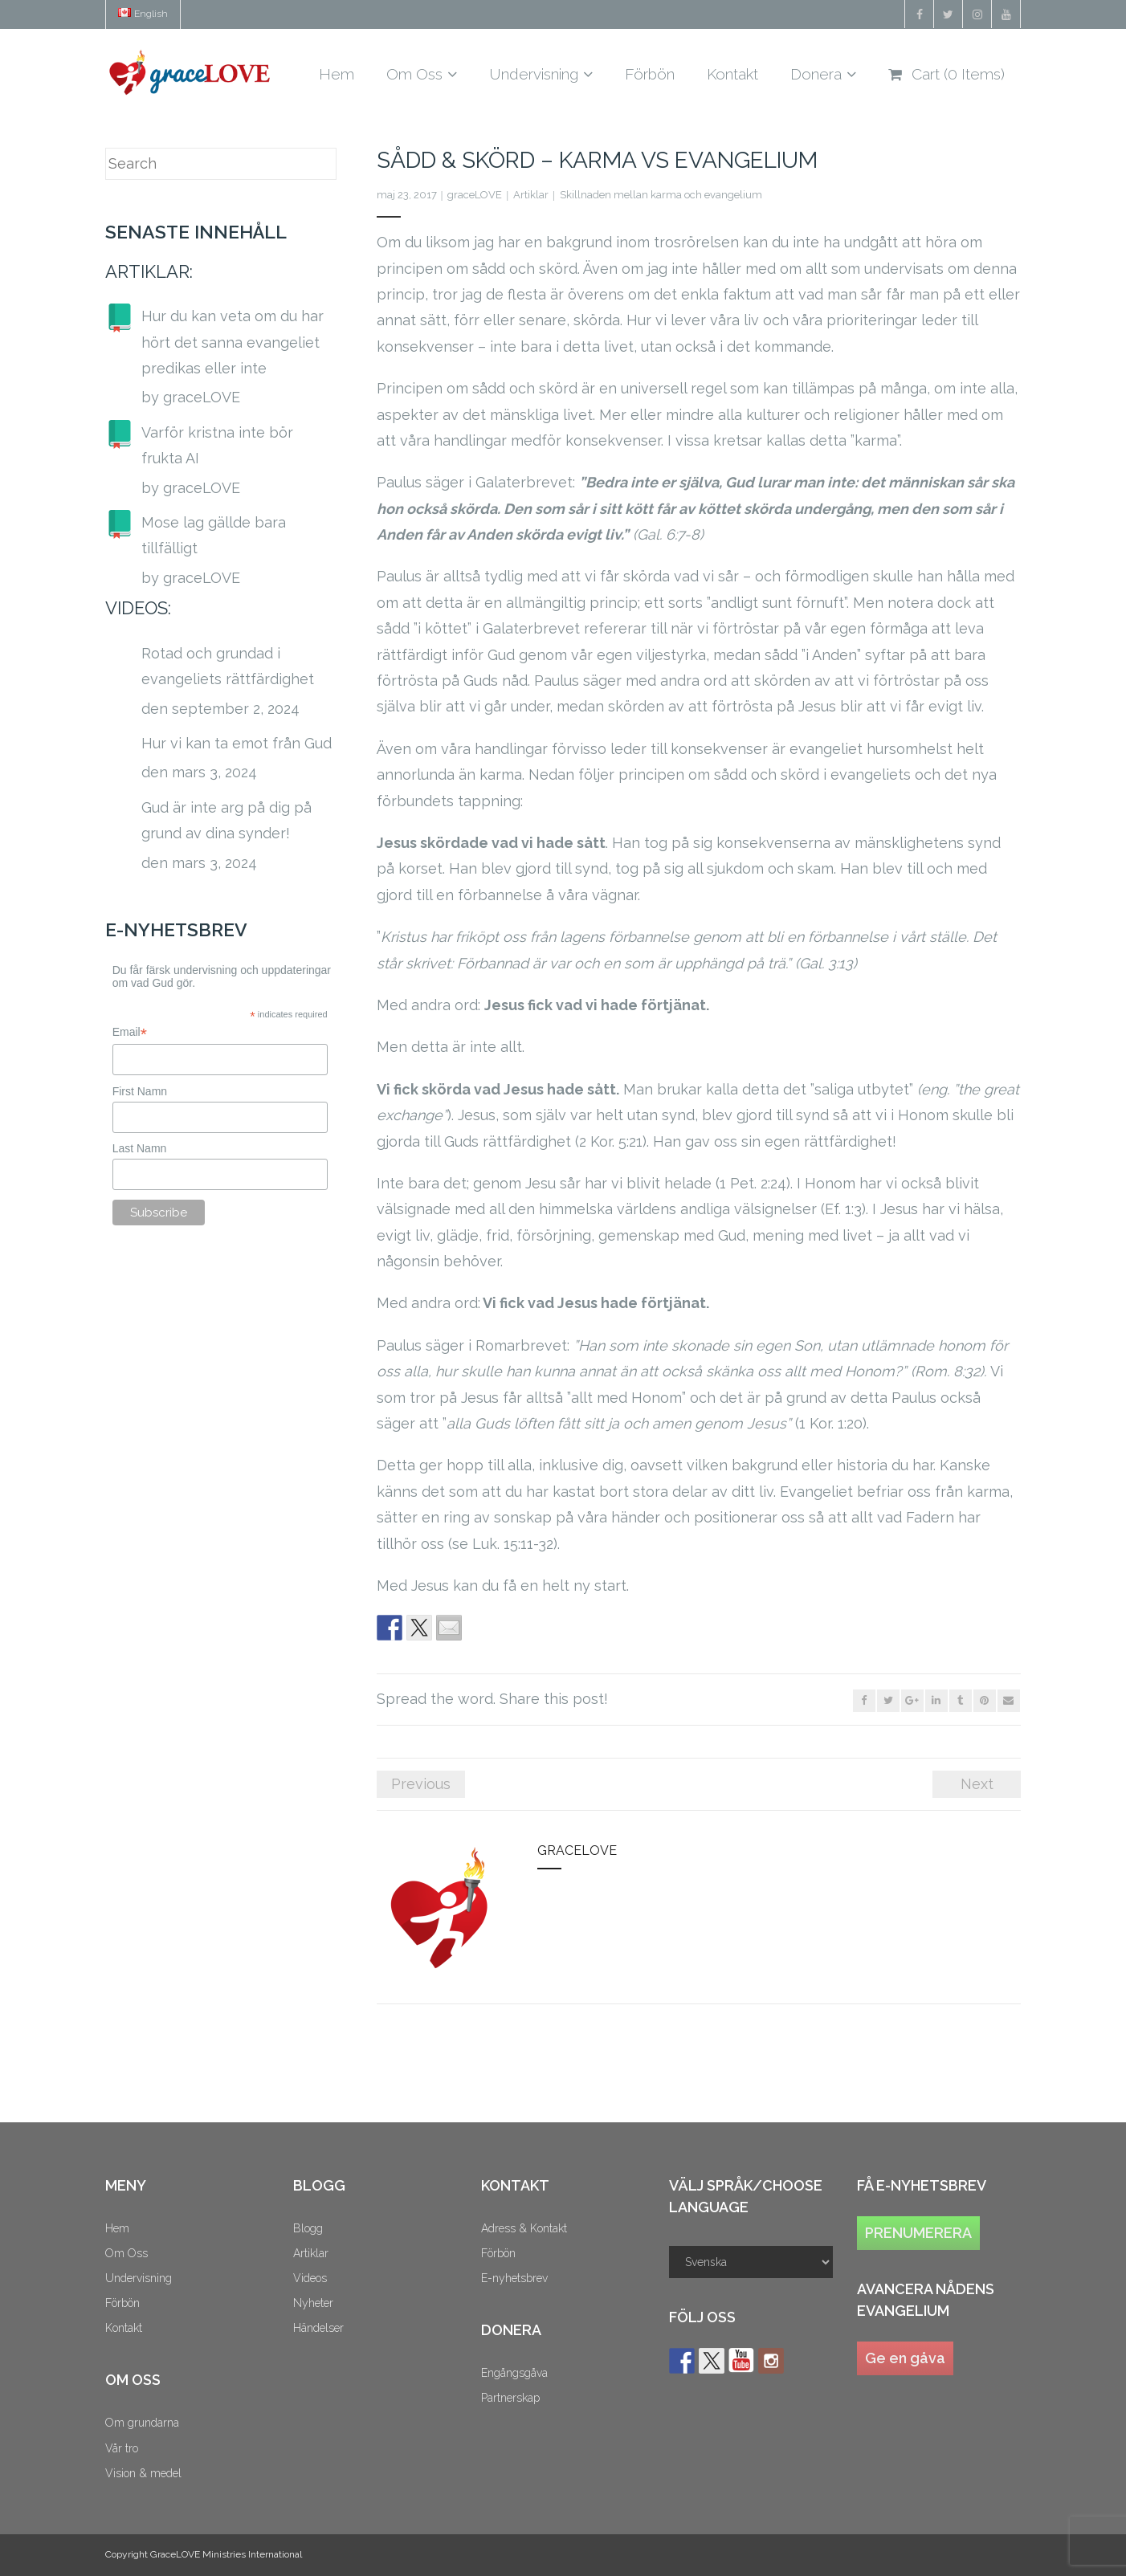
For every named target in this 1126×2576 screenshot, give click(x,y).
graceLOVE (474, 195)
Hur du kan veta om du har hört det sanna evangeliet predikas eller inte (232, 342)
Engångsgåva (514, 2372)
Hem (117, 2228)
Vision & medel (143, 2473)
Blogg (308, 2228)
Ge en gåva (905, 2358)
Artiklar (531, 195)
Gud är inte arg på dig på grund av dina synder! (226, 820)
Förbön (122, 2303)
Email (129, 1032)
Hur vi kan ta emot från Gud (236, 743)
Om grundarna (142, 2422)
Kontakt (123, 2327)
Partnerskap (510, 2397)
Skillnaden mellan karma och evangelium (661, 195)
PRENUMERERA (918, 2232)
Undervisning (138, 2278)
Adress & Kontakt (524, 2228)
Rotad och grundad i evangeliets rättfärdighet (227, 666)
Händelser (318, 2327)
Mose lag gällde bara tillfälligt (213, 535)
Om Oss (126, 2253)
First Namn (139, 1091)
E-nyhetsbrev (514, 2278)
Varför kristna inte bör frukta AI (217, 445)
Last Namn (139, 1148)
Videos (310, 2278)
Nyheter (313, 2303)
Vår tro (121, 2448)
